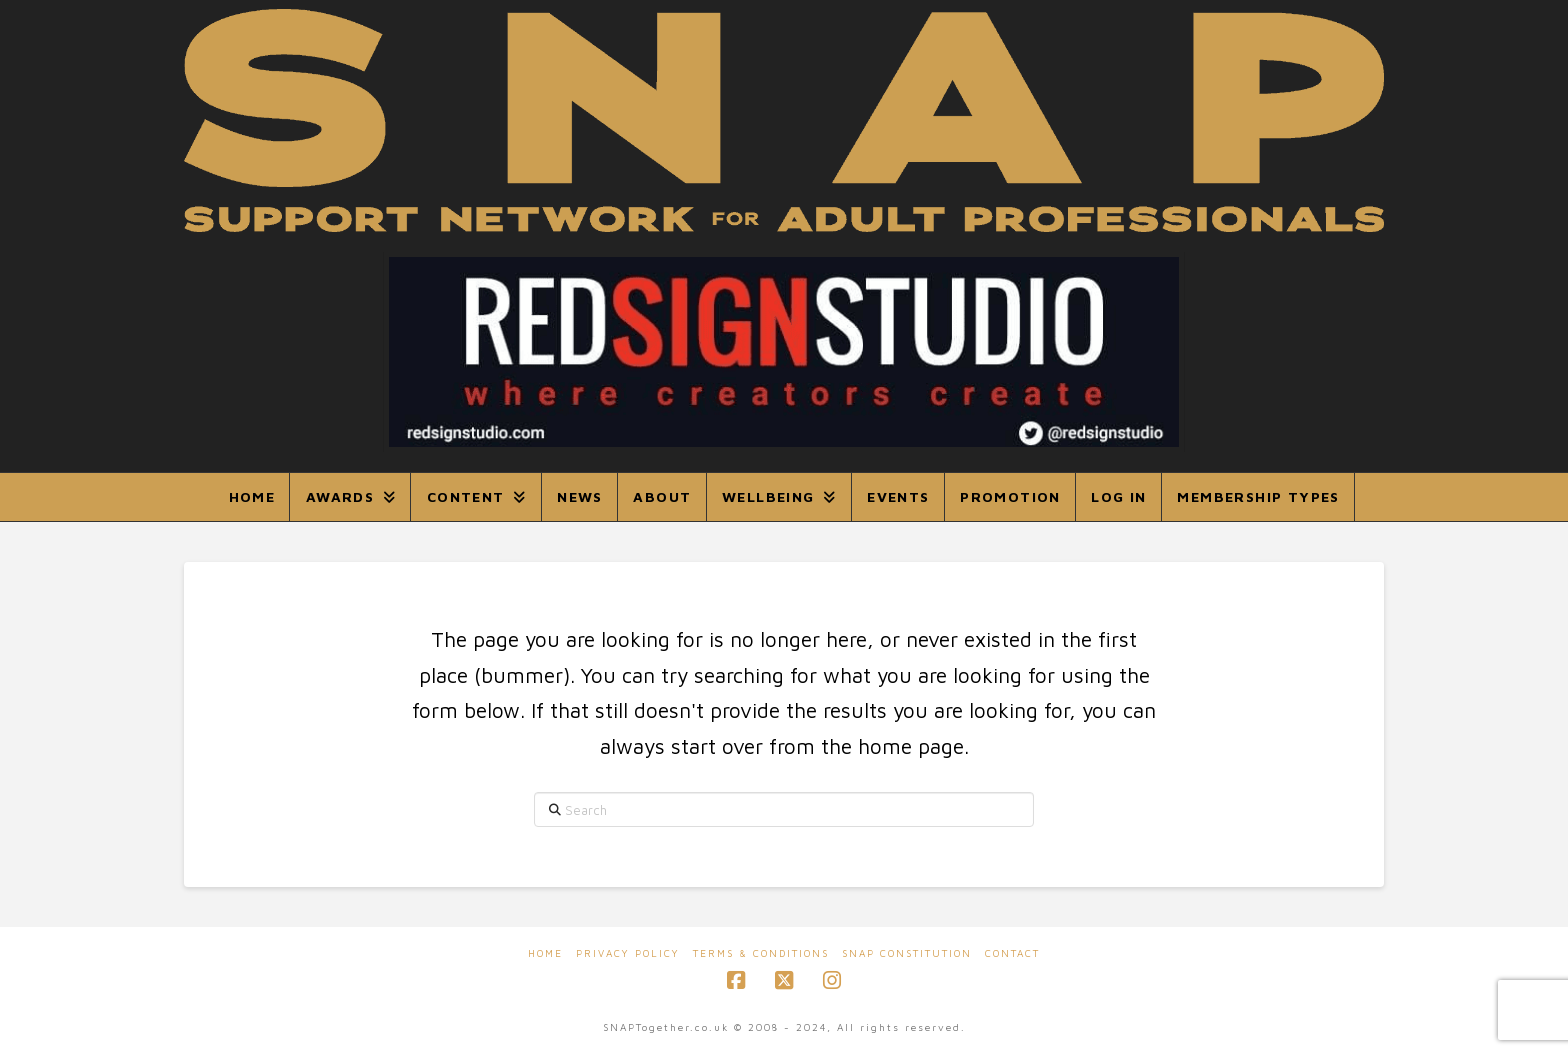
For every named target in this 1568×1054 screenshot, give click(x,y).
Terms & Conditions (761, 953)
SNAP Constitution (907, 953)
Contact (1012, 953)
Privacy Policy (628, 953)
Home (545, 953)
